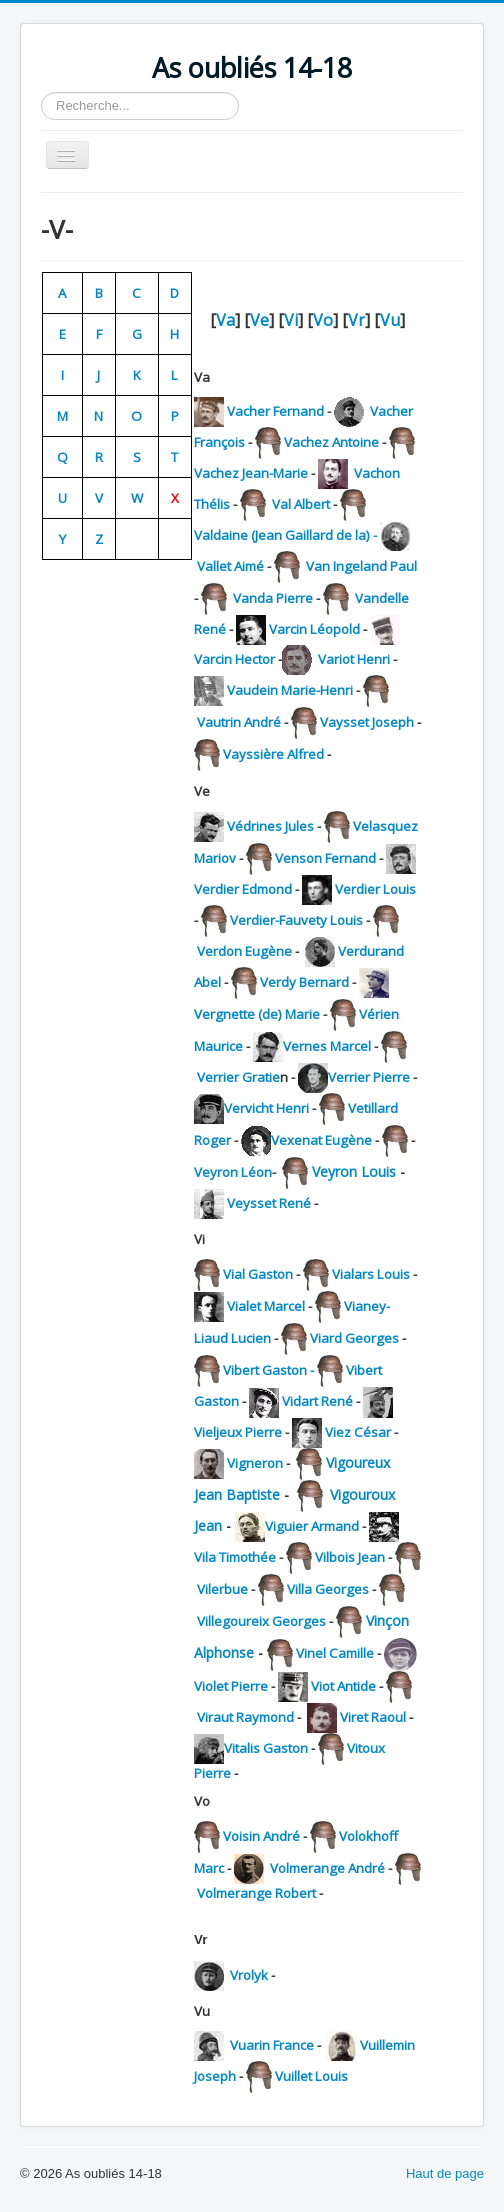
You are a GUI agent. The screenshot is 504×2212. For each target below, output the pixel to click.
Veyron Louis (354, 1171)
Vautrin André (240, 722)
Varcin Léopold (314, 629)
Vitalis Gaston (266, 1748)
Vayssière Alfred (273, 754)
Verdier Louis (375, 889)
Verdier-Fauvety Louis (296, 920)
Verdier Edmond (243, 889)
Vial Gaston (258, 1274)
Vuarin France (272, 2045)
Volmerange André (327, 1868)
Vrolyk (249, 1975)
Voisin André (261, 1836)
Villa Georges (328, 1589)
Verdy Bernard (304, 982)
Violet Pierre (231, 1686)
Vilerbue (222, 1589)
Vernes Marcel (327, 1046)
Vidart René (317, 1401)
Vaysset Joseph (367, 722)
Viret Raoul (373, 1717)
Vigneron (255, 1463)
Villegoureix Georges (261, 1621)
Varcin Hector (234, 659)
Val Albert (299, 504)
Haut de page (445, 2173)
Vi (291, 320)
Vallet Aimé (230, 566)
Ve (259, 320)
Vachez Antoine (331, 442)
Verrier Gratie (238, 1077)
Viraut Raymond (245, 1717)
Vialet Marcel (267, 1306)
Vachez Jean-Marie (251, 473)
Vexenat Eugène (321, 1140)
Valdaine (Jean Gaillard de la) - (287, 535)
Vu (390, 320)
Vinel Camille (335, 1653)
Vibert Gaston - (270, 1370)
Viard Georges (354, 1338)
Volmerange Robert (256, 1893)
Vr (356, 320)
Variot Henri (355, 659)
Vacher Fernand (275, 411)
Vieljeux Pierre (238, 1432)
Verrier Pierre (369, 1077)
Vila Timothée (235, 1557)
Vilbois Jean (350, 1557)
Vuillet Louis (311, 2076)
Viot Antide (343, 1686)
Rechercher (41, 92)
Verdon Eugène (244, 951)
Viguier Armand (312, 1526)
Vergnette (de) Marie (257, 1014)
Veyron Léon (233, 1172)
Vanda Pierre (271, 598)
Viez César (358, 1432)
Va (225, 320)
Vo (323, 320)
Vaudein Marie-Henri (290, 690)
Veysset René (269, 1203)
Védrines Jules (270, 826)
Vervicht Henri (268, 1108)
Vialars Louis (371, 1274)
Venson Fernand (327, 858)
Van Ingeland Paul (360, 566)
